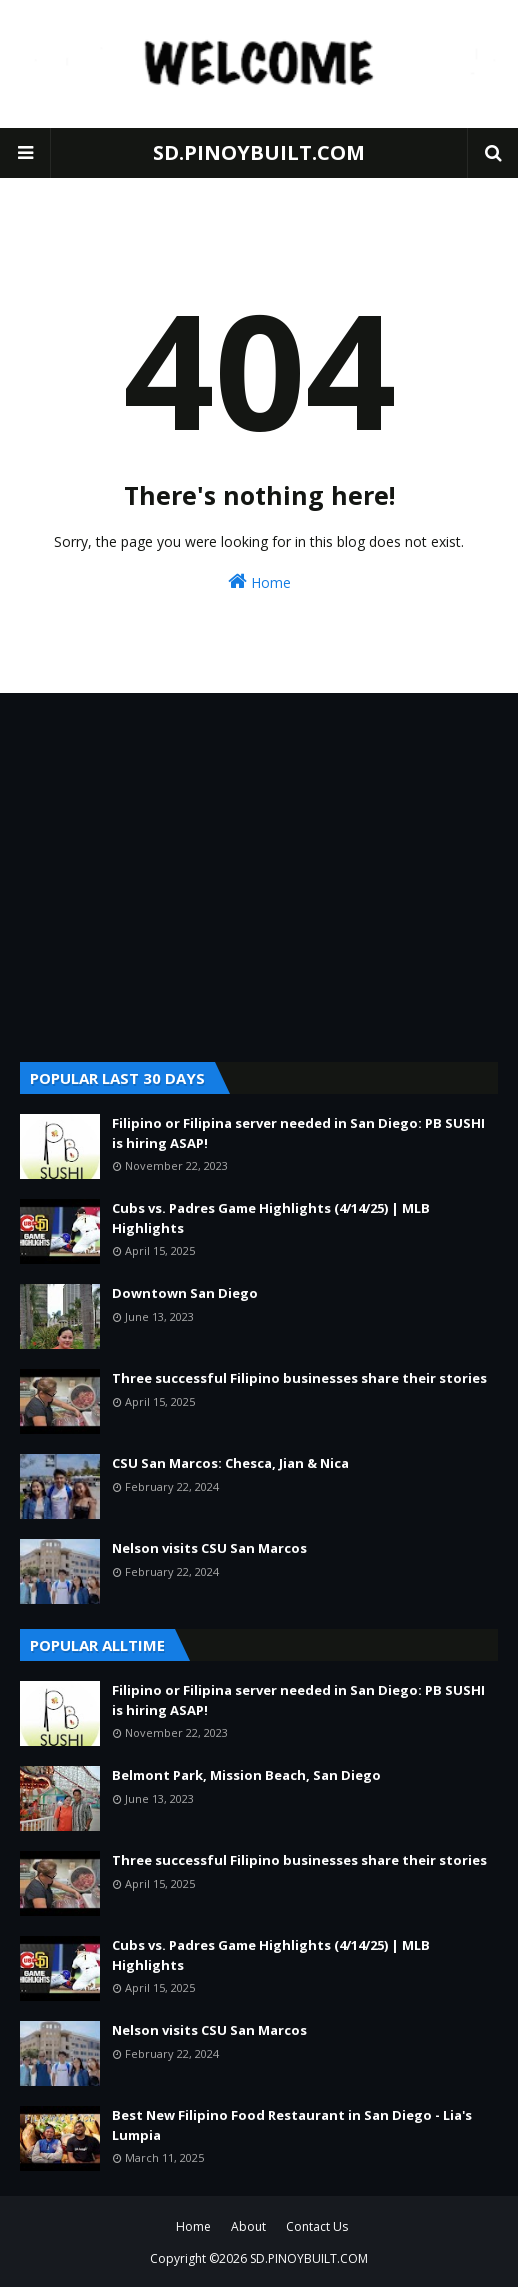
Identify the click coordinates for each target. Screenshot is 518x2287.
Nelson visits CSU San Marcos (209, 1548)
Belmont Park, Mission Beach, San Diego (246, 1775)
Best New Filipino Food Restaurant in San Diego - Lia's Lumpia (292, 2125)
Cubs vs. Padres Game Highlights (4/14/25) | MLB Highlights (271, 1218)
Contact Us (317, 2226)
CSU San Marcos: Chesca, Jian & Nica (230, 1463)
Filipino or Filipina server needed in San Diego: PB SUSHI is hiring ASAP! (298, 1133)
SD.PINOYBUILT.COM (259, 152)
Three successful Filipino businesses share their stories (299, 1378)
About (248, 2226)
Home (259, 581)
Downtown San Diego (185, 1293)
